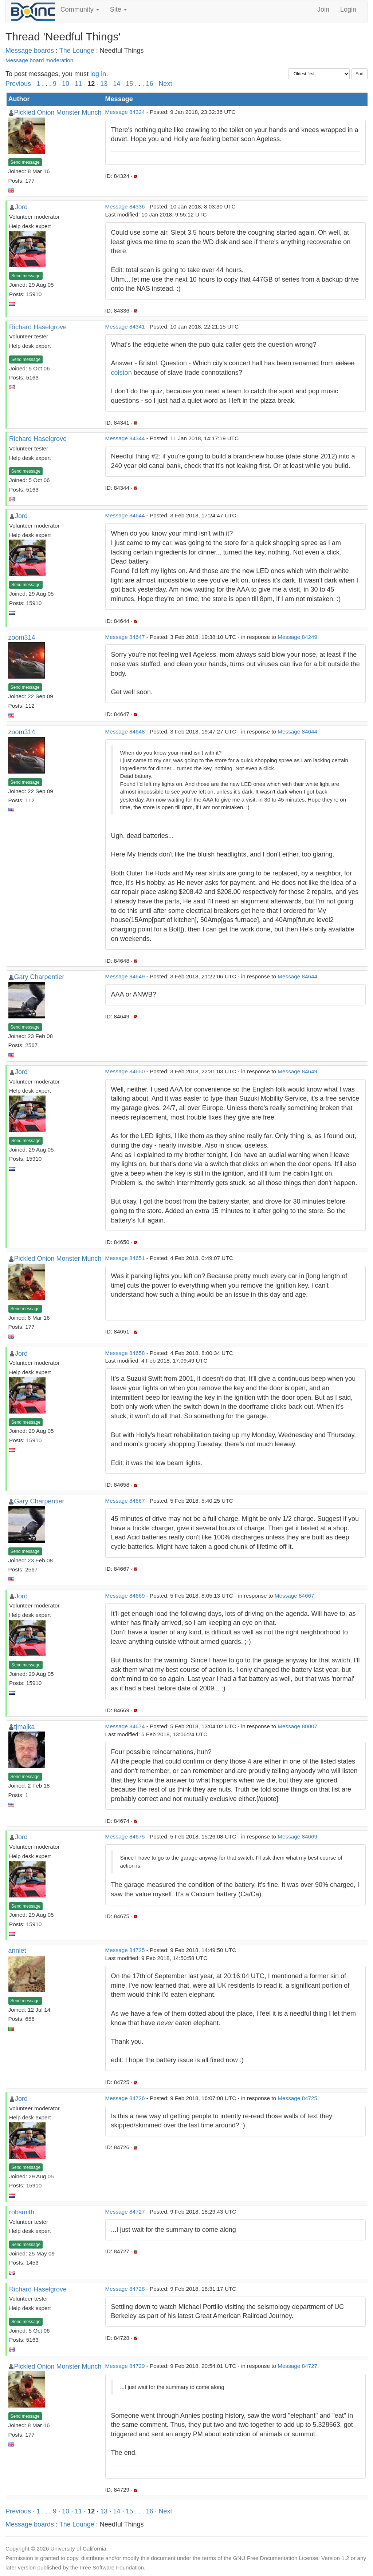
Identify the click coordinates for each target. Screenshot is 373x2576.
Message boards (29, 50)
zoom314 (21, 637)
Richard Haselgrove (38, 327)
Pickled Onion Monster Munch (58, 112)
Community (79, 9)
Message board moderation (39, 60)
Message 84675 (125, 1836)
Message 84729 (125, 2366)
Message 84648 (125, 731)
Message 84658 (125, 1353)
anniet (17, 1950)
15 (129, 83)
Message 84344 (125, 438)
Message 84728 (125, 2289)
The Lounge (76, 50)
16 (149, 83)
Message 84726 (125, 2098)
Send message (25, 162)
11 (78, 83)
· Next (163, 83)
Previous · (20, 83)
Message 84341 (125, 326)
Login (348, 9)
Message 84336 (125, 206)
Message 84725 (125, 1950)
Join (323, 9)
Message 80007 (297, 1726)
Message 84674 (125, 1726)
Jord (21, 207)
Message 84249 (297, 637)
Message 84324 (125, 112)
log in (98, 73)
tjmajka (24, 1726)
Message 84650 (125, 1071)
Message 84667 (125, 1501)
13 (103, 83)
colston (121, 372)
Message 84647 (125, 637)
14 (116, 83)
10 (65, 83)
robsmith (21, 2212)
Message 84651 (125, 1258)
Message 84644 (125, 515)
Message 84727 (125, 2212)
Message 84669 (125, 1596)
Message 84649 (125, 976)
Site (118, 9)
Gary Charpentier (39, 977)
